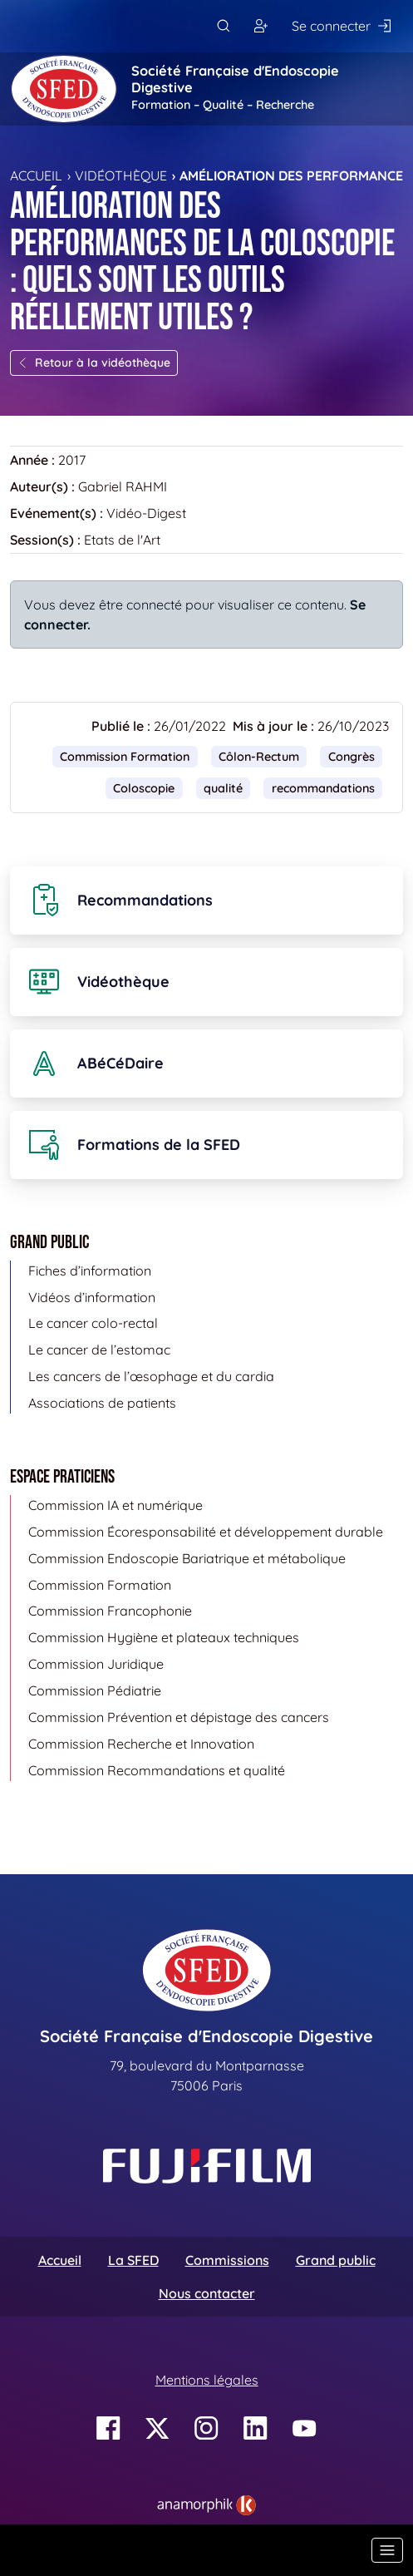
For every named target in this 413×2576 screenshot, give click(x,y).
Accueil (36, 175)
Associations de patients (102, 1402)
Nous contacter (207, 2293)
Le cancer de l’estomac (99, 1349)
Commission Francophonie (110, 1610)
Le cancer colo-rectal (93, 1323)
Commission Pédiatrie (94, 1690)
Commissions (227, 2260)
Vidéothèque (121, 175)
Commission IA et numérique (115, 1505)
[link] (206, 2505)
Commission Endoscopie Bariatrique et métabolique (187, 1558)
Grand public (336, 2260)
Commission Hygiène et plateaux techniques (163, 1637)
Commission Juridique (96, 1664)
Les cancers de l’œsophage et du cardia (151, 1376)
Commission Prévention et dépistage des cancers (178, 1717)
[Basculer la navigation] (387, 2550)
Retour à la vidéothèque (93, 362)
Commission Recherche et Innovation (141, 1743)
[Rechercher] (223, 26)
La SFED (133, 2260)
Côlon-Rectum (259, 756)
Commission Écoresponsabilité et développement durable (205, 1531)
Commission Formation (124, 756)
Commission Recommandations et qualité (156, 1770)
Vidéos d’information (91, 1297)
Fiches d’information (89, 1270)
